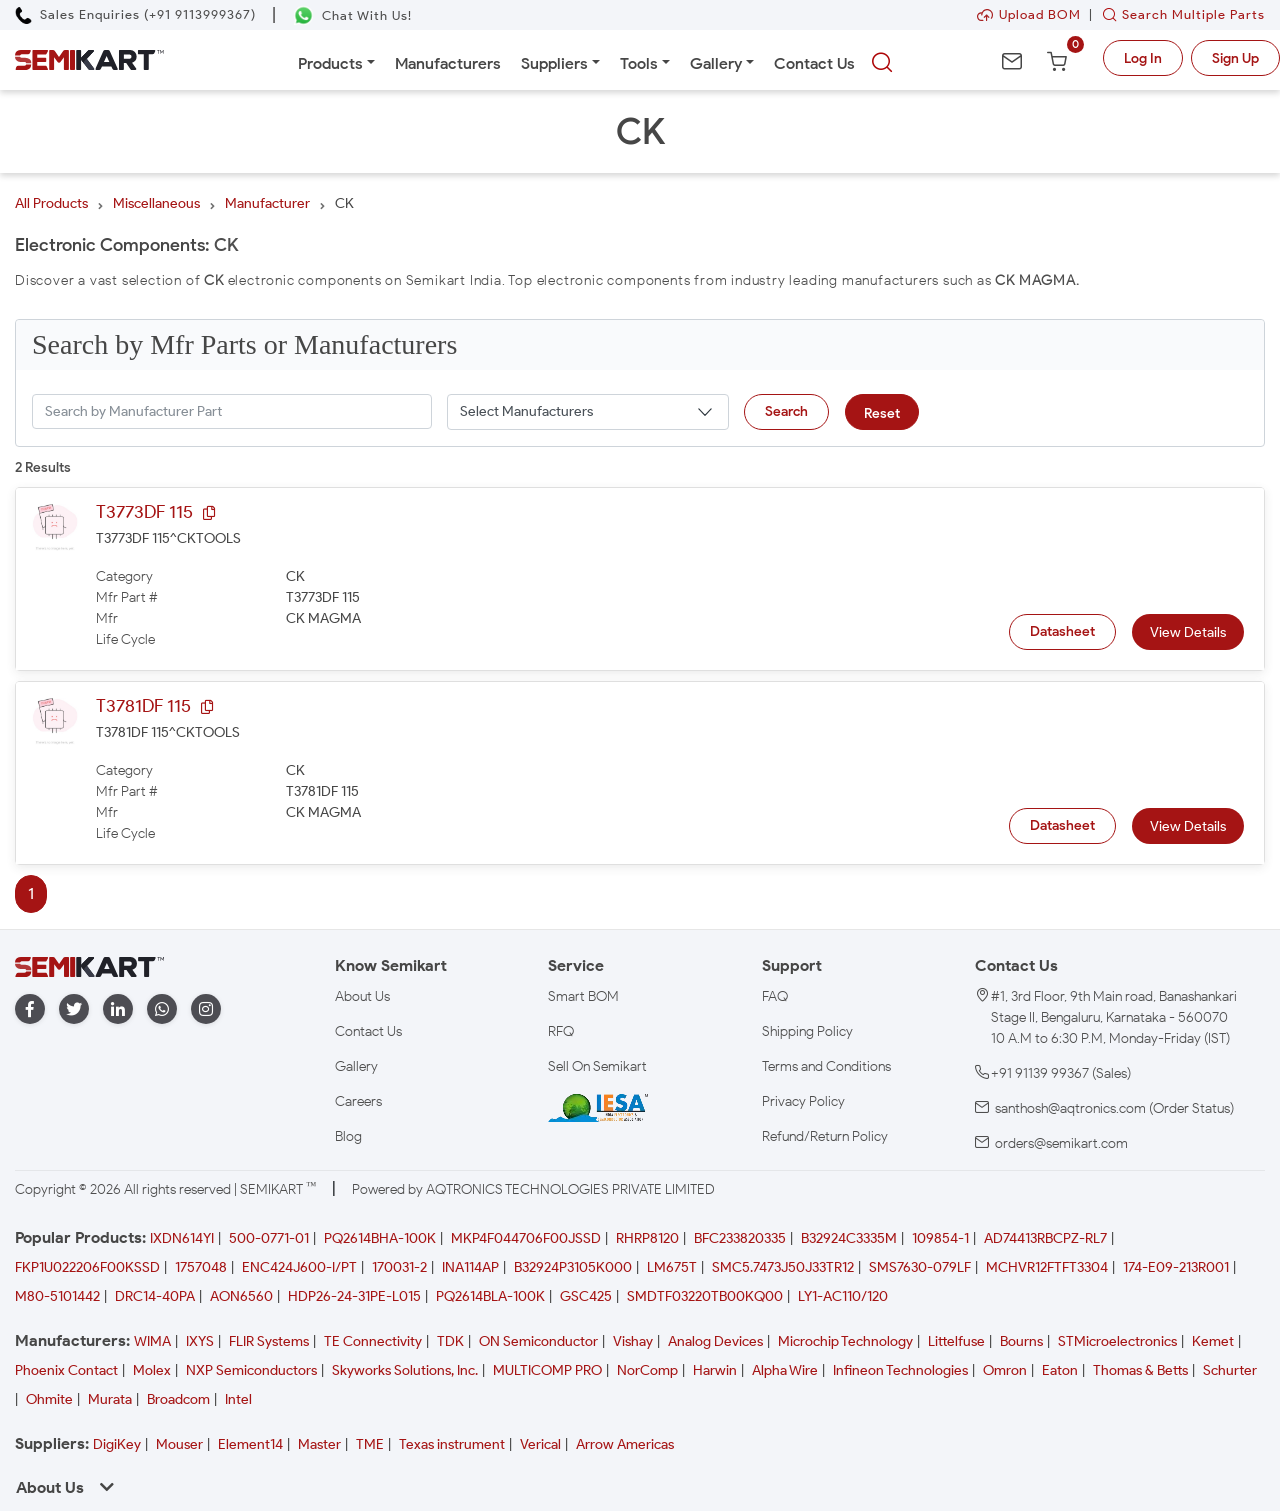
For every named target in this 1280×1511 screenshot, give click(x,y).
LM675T (672, 1267)
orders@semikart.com (1061, 1143)
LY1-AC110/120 (843, 1296)
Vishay (633, 1341)
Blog (348, 1136)
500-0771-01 (269, 1238)
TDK (450, 1341)
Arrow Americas (625, 1444)
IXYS (200, 1341)
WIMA (152, 1341)
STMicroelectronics (1117, 1341)
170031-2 (399, 1267)
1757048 (201, 1267)
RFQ (561, 1031)
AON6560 (241, 1296)
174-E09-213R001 (1176, 1267)
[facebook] (30, 1009)
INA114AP (470, 1267)
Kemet (1213, 1341)
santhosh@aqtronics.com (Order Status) (1114, 1108)
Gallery (716, 63)
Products (330, 63)
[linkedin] (118, 1009)
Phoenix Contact (66, 1370)
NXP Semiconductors (251, 1370)
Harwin (715, 1370)
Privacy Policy (803, 1101)
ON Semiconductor (538, 1341)
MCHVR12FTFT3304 (1047, 1267)
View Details (1188, 632)
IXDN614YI (182, 1238)
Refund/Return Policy (825, 1136)
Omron (1005, 1370)
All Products (51, 203)
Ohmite (49, 1399)
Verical (540, 1444)
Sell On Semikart (597, 1066)
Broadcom (178, 1399)
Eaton (1060, 1370)
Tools (639, 63)
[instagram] (206, 1009)
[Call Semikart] (135, 14)
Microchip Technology (845, 1341)
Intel (238, 1399)
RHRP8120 (647, 1238)
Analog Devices (715, 1341)
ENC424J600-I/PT (299, 1267)
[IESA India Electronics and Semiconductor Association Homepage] (598, 1106)
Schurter (1230, 1370)
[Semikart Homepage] (89, 60)
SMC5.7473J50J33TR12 (783, 1267)
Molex (152, 1370)
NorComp (647, 1370)
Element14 (250, 1444)
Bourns (1021, 1341)
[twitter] (74, 1009)
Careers (358, 1101)
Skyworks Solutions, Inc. (405, 1370)
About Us (362, 996)
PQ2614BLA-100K (490, 1296)
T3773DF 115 (144, 512)
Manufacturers (448, 63)
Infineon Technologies (900, 1370)
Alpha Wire (785, 1370)
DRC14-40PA (155, 1296)
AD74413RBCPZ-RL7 (1045, 1238)
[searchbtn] (882, 63)
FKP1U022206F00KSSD (87, 1267)
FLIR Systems (269, 1341)
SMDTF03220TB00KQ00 (705, 1296)
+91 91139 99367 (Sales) (1061, 1073)
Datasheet (1062, 631)
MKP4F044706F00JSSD (526, 1238)
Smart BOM (583, 996)
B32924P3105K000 (573, 1267)
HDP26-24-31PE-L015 (354, 1296)
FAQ (775, 996)
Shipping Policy (807, 1031)
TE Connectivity (373, 1341)
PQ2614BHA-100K (380, 1238)
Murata (110, 1399)
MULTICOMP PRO (547, 1370)
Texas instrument (452, 1444)
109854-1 (940, 1238)
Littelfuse (956, 1341)
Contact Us (814, 63)
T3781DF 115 (143, 706)
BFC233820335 (740, 1238)
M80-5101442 (57, 1296)
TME (370, 1444)
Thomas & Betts (1140, 1370)
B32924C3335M (849, 1238)
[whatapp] (162, 1009)
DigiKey (117, 1444)
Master (319, 1444)
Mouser (179, 1444)
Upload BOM (1029, 14)
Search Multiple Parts (1179, 14)
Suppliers (554, 63)
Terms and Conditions (826, 1066)
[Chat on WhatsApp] (352, 15)
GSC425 (586, 1296)
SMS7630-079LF (920, 1267)
